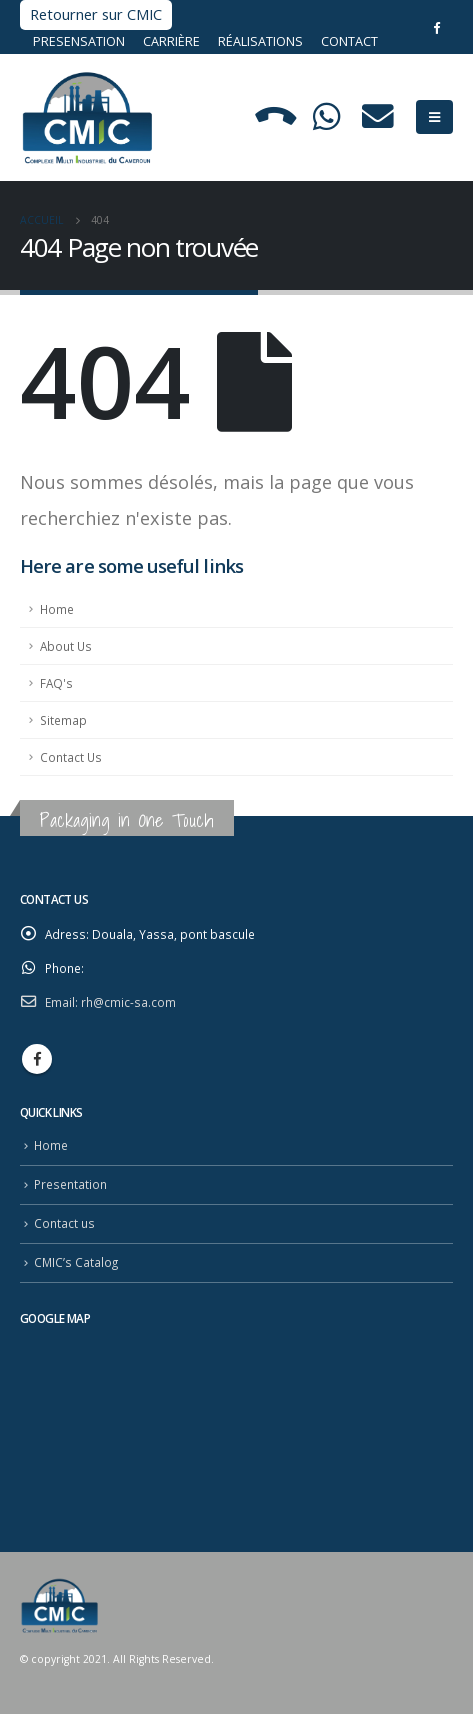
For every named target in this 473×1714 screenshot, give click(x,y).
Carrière (171, 41)
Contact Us (71, 757)
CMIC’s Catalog (76, 1262)
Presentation (70, 1184)
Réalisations (260, 41)
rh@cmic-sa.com (128, 1002)
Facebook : (37, 1059)
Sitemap (63, 720)
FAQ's (56, 683)
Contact (349, 41)
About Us (66, 646)
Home (57, 609)
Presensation (80, 41)
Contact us (64, 1223)
